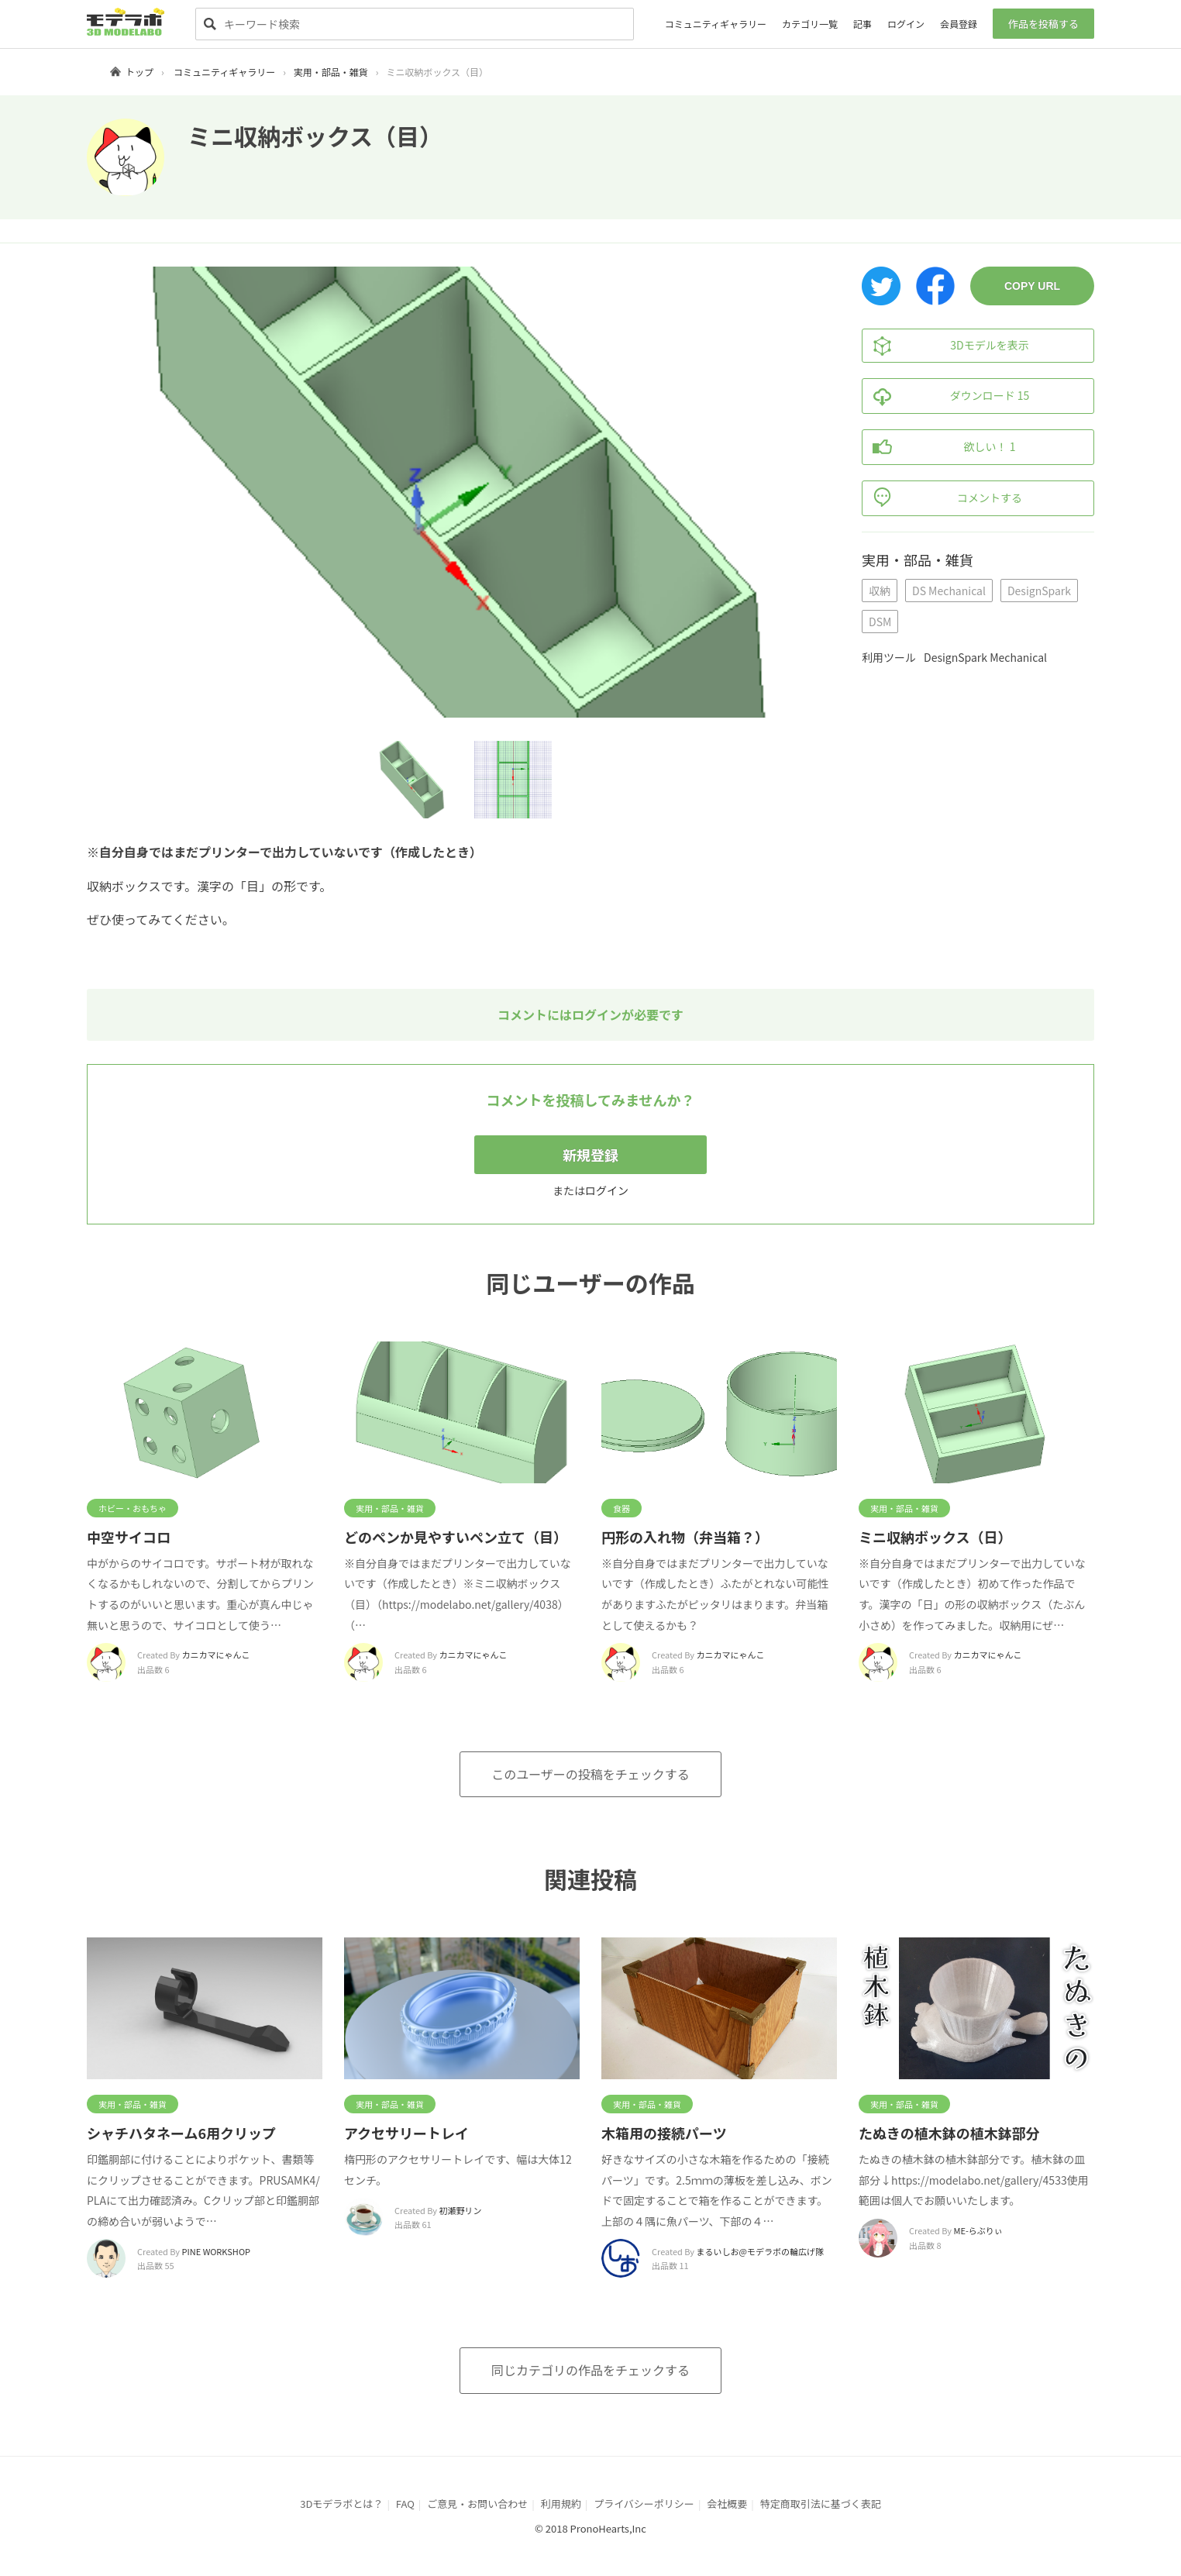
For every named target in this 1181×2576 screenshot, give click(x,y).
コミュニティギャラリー (715, 23)
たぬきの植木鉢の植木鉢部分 (949, 2133)
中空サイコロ (128, 1537)
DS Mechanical (949, 590)
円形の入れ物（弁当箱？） (685, 1537)
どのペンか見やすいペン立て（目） (455, 1537)
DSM (880, 621)
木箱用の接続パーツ (664, 2133)
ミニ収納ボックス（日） (935, 1537)
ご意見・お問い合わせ (477, 2503)
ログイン (905, 23)
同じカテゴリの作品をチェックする (590, 2370)
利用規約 (561, 2503)
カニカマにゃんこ (216, 1654)
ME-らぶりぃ (978, 2230)
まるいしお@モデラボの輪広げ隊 (760, 2251)
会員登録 (958, 23)
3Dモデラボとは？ (341, 2503)
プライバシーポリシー (644, 2503)
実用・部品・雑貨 (331, 71)
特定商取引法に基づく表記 (820, 2503)
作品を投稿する (1043, 23)
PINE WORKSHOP (216, 2251)
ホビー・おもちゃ (132, 1508)
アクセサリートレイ (406, 2133)
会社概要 (727, 2503)
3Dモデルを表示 (946, 346)
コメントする (942, 498)
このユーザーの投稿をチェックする (590, 1774)
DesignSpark (1039, 590)
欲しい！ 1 (939, 447)
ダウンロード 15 (946, 396)
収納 (879, 590)
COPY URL (1032, 286)
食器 (621, 1508)
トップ (139, 71)
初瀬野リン (460, 2210)
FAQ (405, 2503)
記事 (862, 23)
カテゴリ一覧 (810, 23)
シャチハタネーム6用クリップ (181, 2133)
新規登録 (590, 1155)
